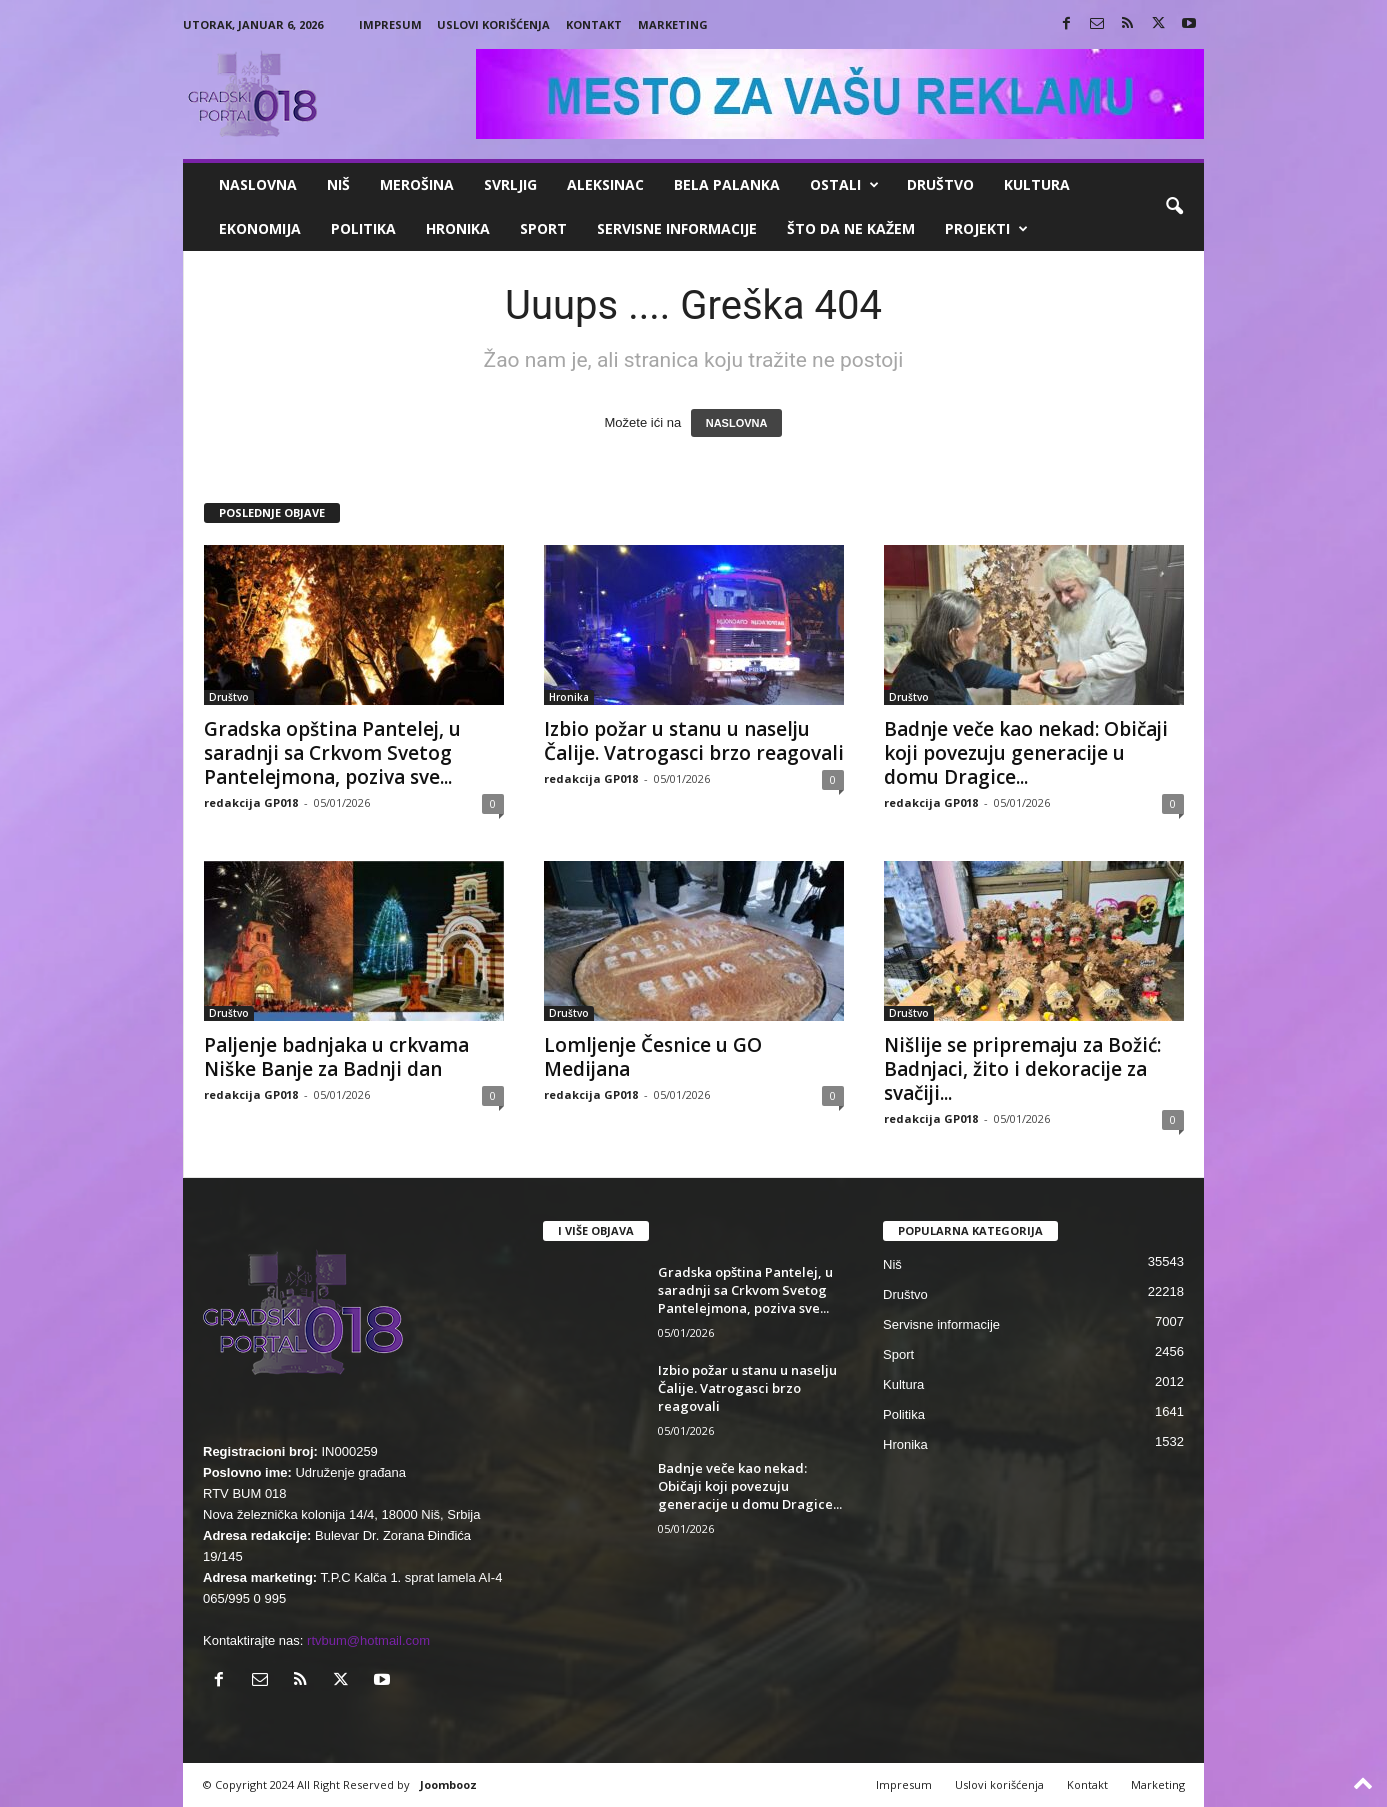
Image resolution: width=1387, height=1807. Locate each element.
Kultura (1037, 184)
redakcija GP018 (251, 802)
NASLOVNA (737, 423)
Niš (338, 184)
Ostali (844, 185)
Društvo (940, 184)
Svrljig (510, 184)
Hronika (458, 228)
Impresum (390, 24)
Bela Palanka (727, 184)
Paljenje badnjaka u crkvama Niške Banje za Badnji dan (336, 1057)
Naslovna (258, 184)
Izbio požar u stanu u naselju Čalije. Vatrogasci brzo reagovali (694, 741)
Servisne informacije (677, 228)
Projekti (986, 229)
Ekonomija (260, 228)
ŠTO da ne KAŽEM (851, 228)
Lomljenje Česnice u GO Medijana (653, 1057)
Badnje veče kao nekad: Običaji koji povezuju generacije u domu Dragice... (1026, 753)
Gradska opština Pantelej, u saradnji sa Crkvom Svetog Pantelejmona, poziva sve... (332, 753)
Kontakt (594, 24)
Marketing (673, 24)
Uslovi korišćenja (493, 24)
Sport (543, 228)
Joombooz (448, 1784)
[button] (1174, 207)
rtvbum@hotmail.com (368, 1640)
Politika (363, 228)
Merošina (417, 184)
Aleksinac (605, 184)
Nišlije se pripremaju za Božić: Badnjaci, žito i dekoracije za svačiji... (1022, 1069)
